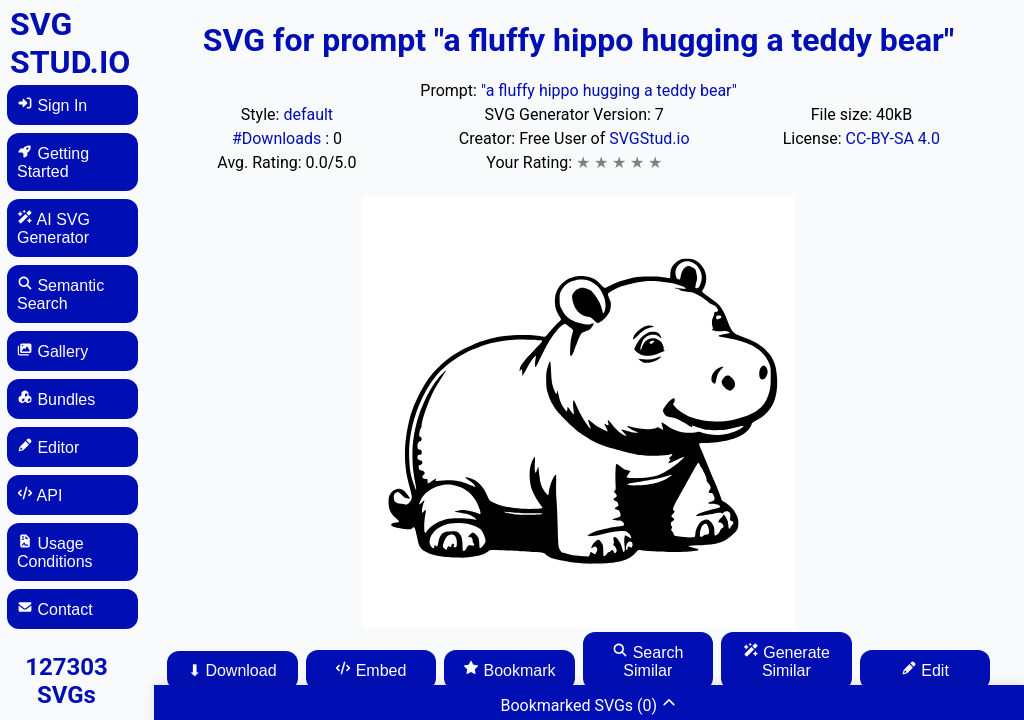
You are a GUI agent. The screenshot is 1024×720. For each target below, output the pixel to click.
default (308, 114)
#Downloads (278, 138)
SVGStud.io (649, 138)
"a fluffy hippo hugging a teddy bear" (609, 90)
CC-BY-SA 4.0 (893, 138)
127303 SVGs (66, 681)
